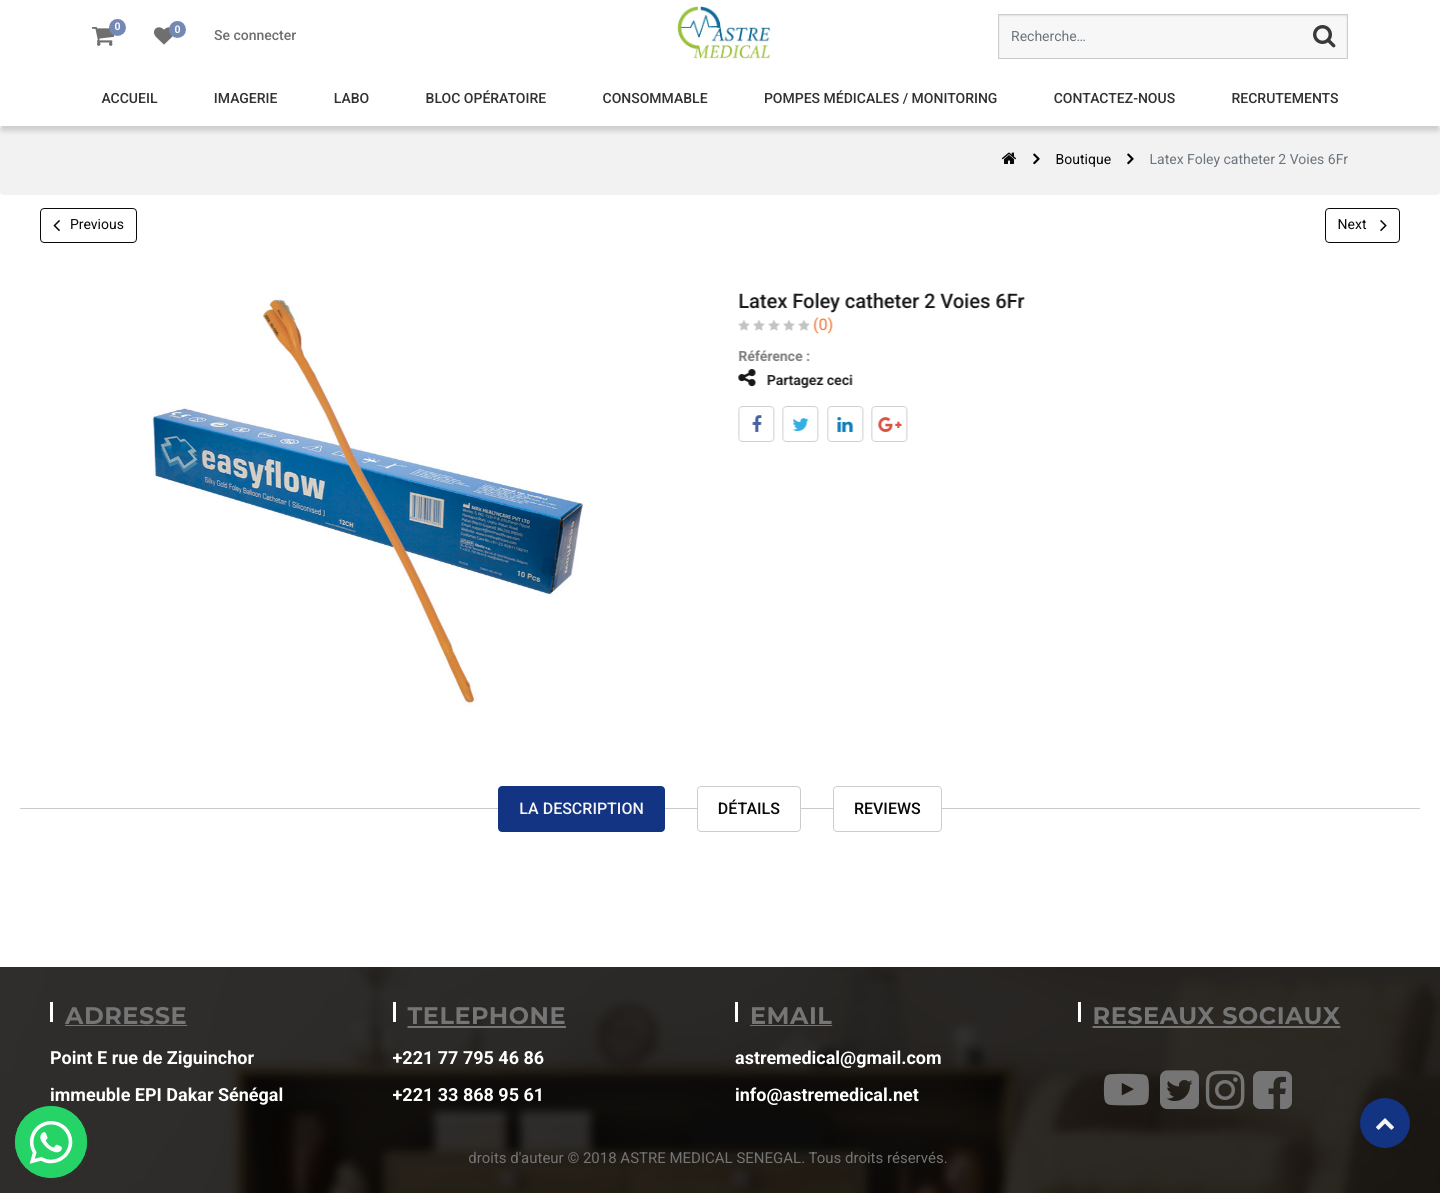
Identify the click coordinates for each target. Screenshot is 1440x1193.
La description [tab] (581, 808)
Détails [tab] (749, 808)
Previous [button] (88, 225)
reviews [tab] (887, 808)
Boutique (1084, 160)
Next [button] (1362, 225)
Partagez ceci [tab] (782, 378)
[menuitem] (129, 99)
